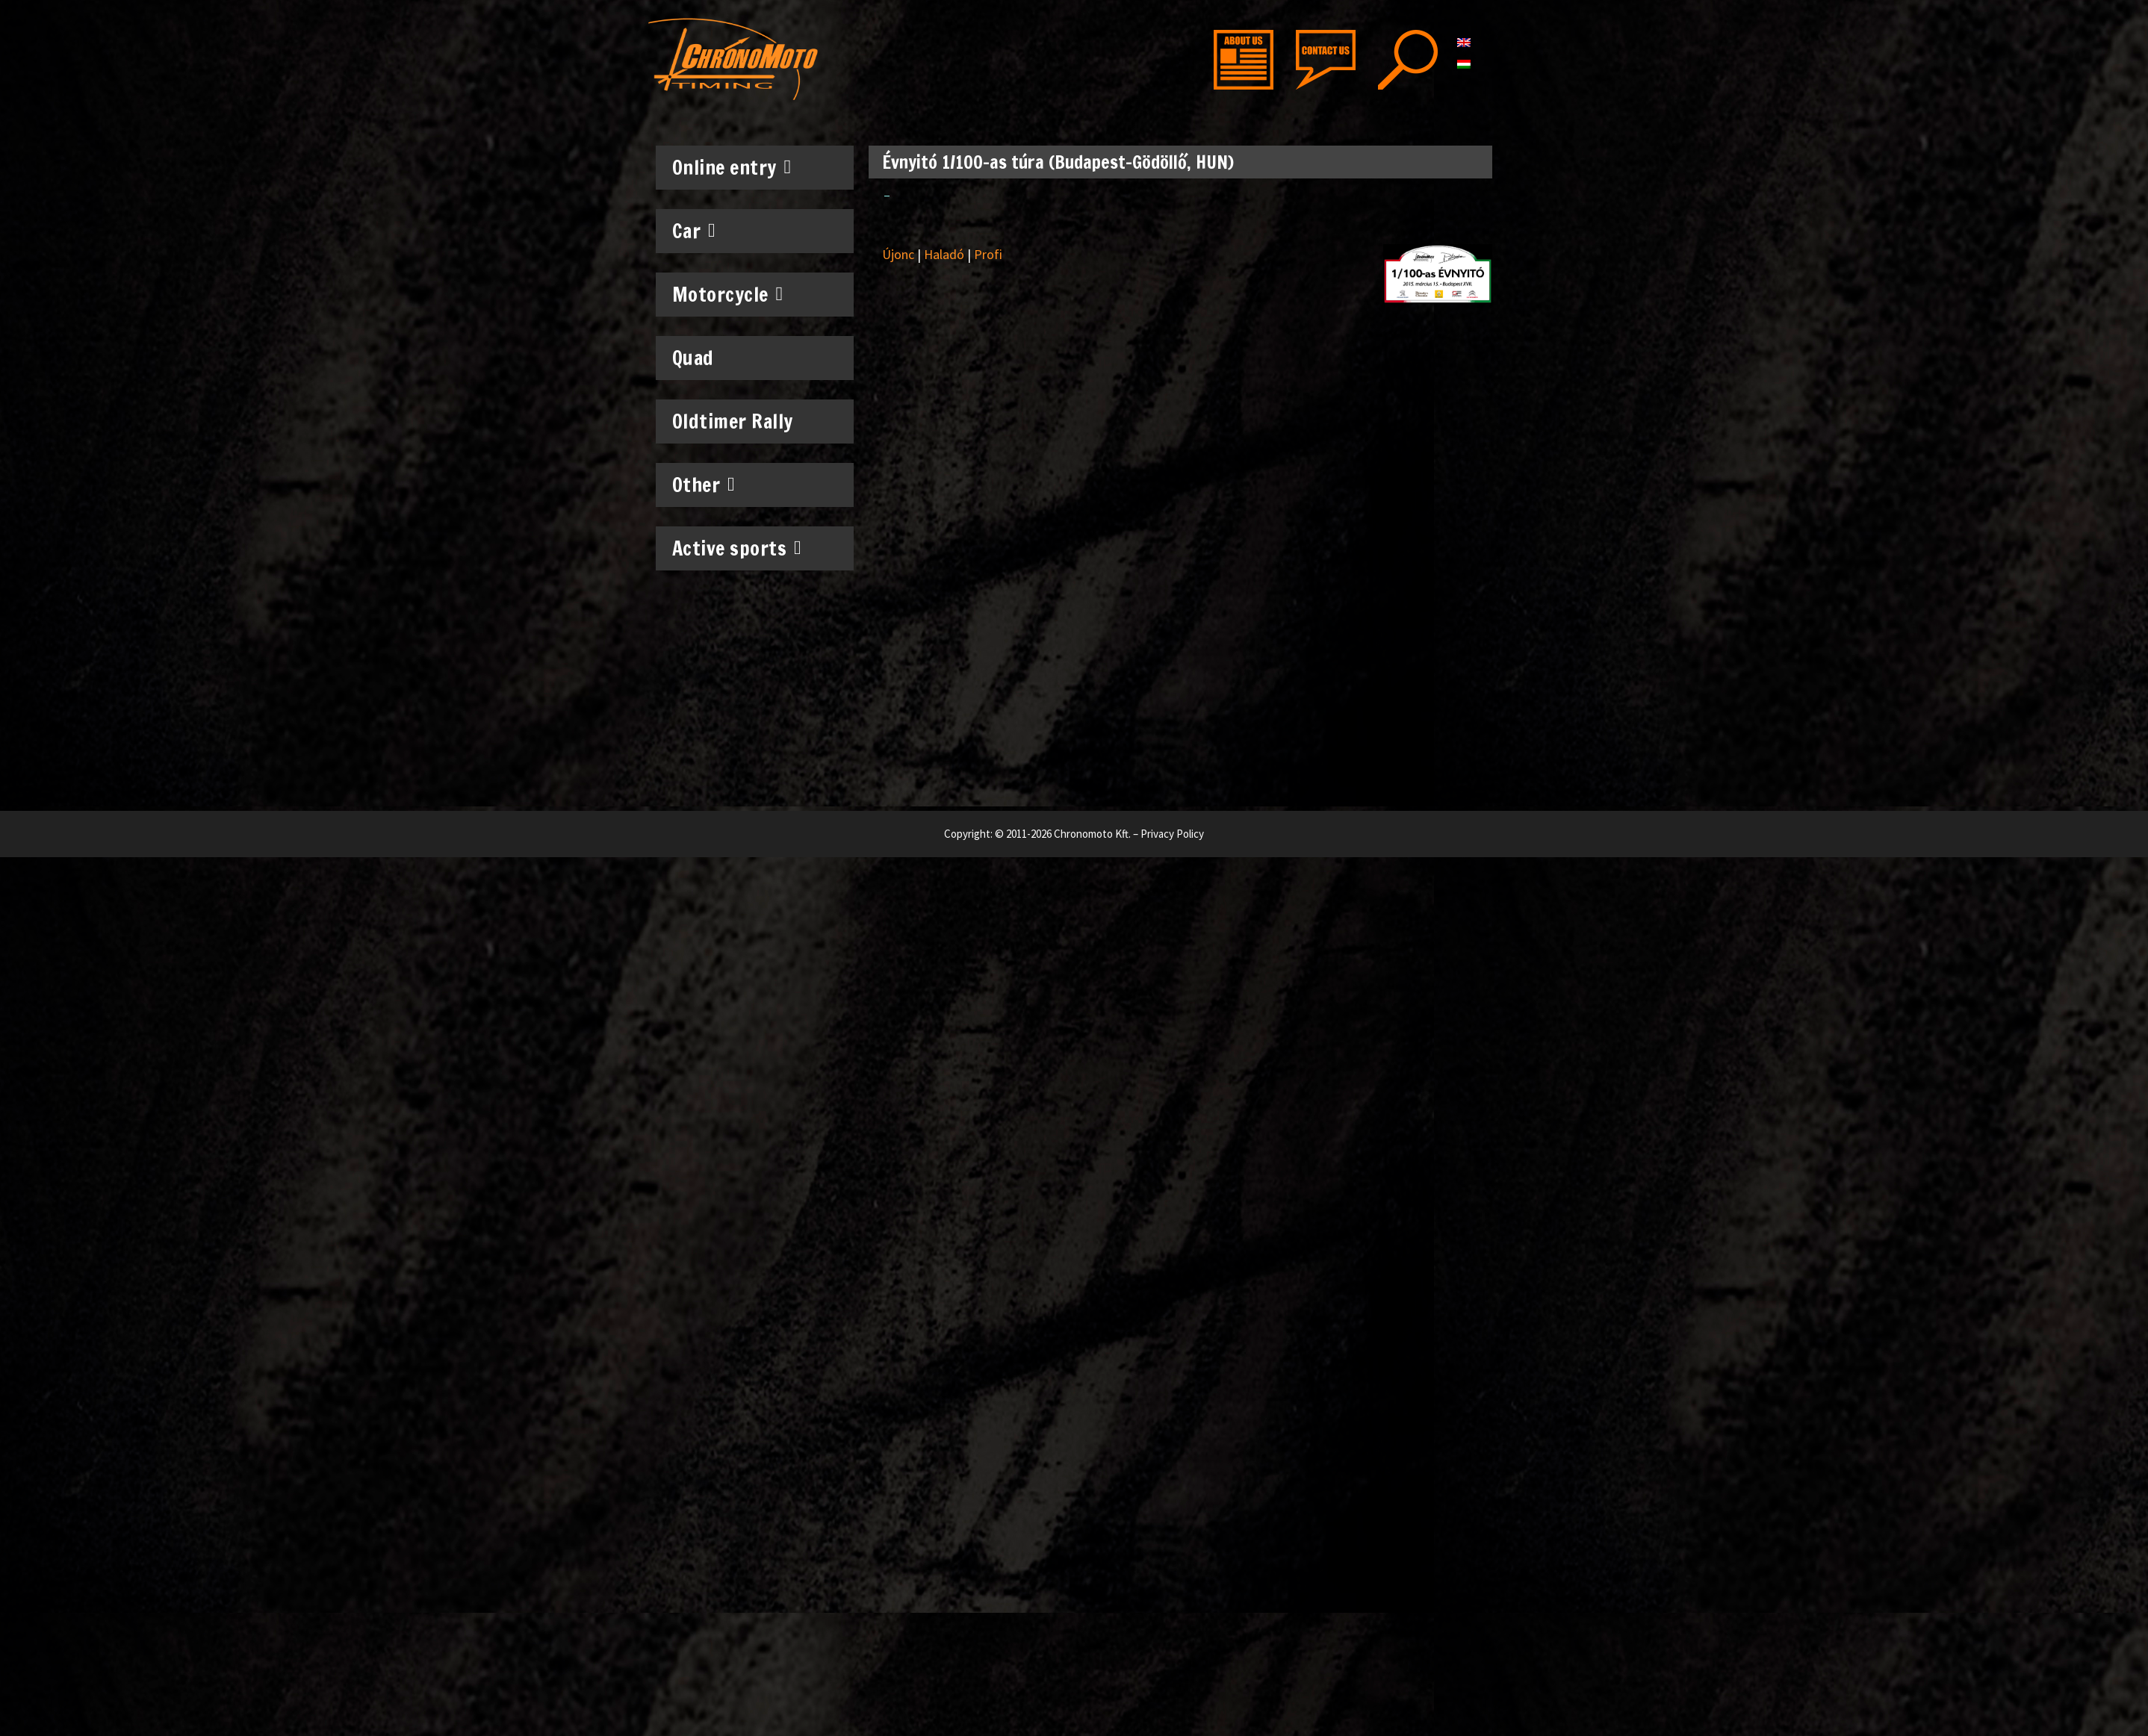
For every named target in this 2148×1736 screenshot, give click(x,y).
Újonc (898, 254)
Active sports (737, 548)
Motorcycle (727, 294)
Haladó (944, 254)
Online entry (732, 167)
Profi (988, 254)
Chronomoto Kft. (1092, 834)
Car (694, 231)
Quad (693, 358)
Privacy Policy (1172, 834)
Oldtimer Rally (732, 421)
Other (704, 484)
